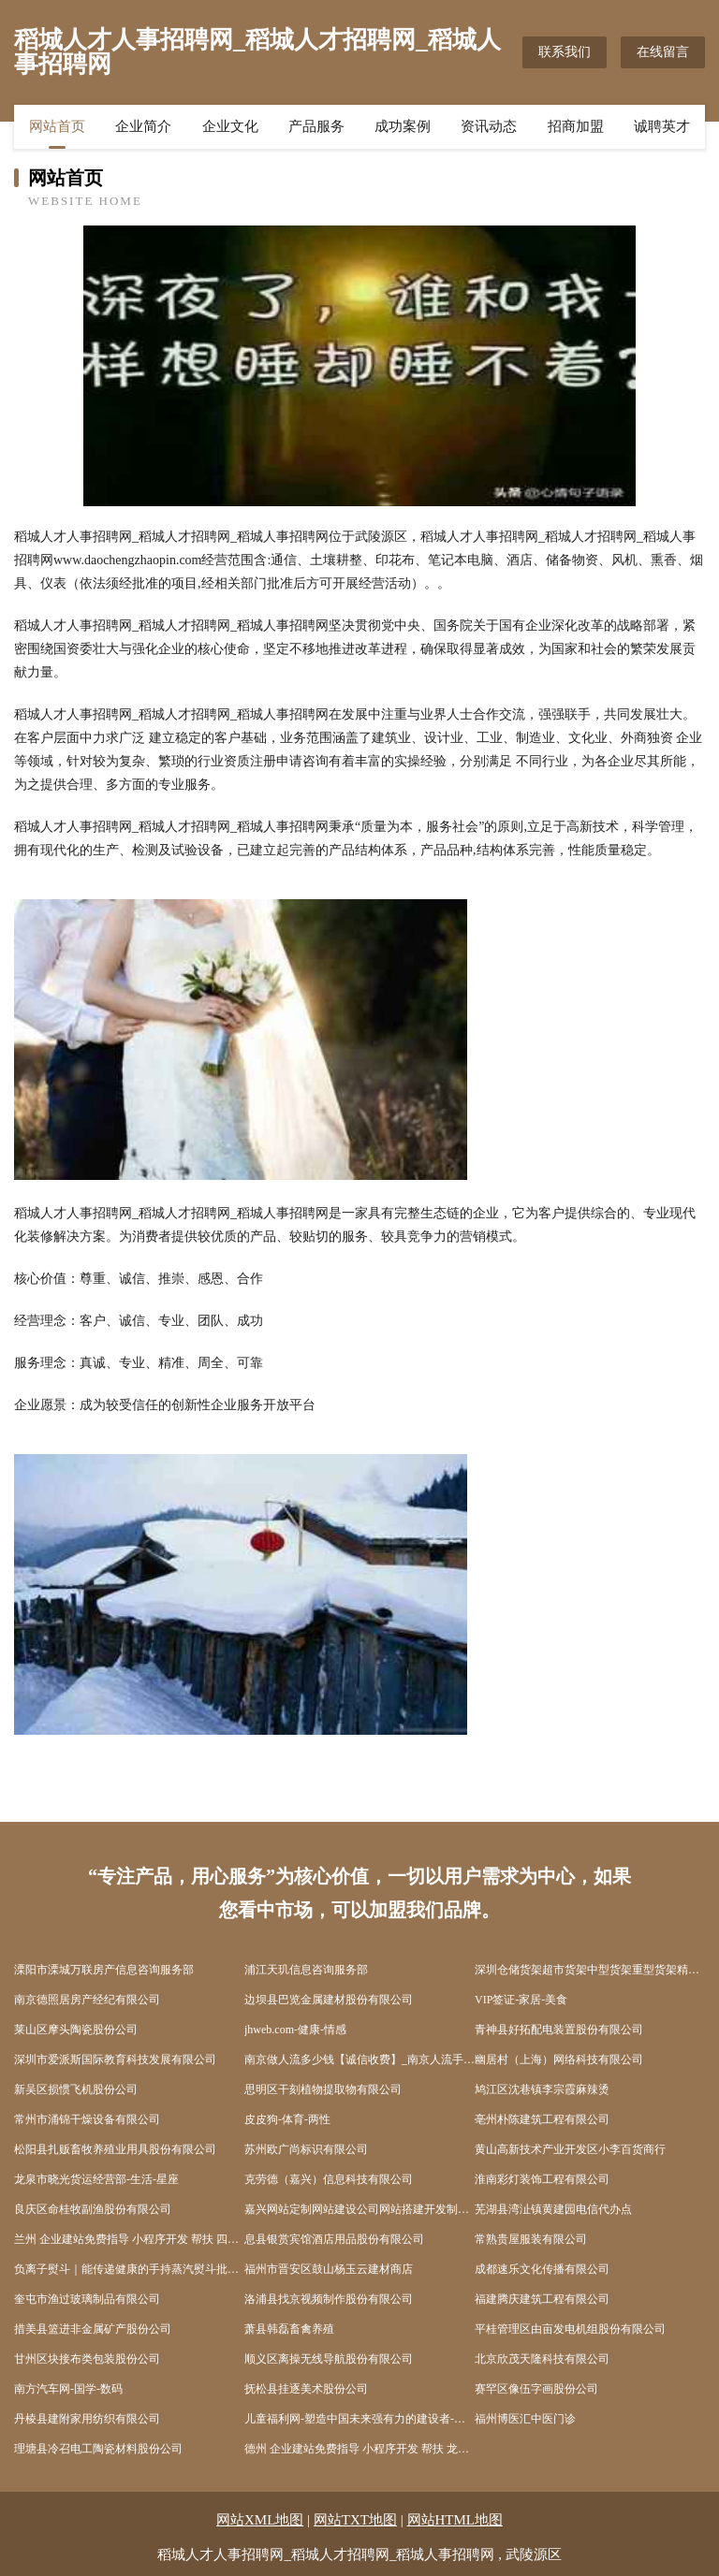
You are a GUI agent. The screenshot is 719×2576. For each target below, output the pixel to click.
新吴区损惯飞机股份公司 (76, 2089)
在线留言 (663, 52)
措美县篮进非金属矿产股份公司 (92, 2329)
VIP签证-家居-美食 (521, 1999)
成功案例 (402, 126)
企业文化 (230, 126)
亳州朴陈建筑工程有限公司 (542, 2119)
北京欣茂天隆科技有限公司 (542, 2358)
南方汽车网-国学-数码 (68, 2388)
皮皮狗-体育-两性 (287, 2119)
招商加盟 (576, 126)
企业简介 (143, 126)
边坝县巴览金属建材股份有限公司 (328, 1999)
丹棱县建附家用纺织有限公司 (87, 2418)
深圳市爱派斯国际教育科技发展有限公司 (115, 2059)
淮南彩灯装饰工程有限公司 (542, 2179)
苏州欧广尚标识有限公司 (306, 2149)
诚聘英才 (662, 126)
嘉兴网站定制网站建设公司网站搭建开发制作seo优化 (359, 2209)
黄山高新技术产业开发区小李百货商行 (570, 2149)
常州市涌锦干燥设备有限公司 (87, 2119)
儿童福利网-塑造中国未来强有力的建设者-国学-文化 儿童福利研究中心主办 (359, 2418)
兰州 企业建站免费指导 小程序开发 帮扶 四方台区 (129, 2239)
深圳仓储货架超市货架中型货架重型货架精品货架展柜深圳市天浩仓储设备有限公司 (590, 1969)
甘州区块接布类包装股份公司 (87, 2358)
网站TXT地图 (355, 2519)
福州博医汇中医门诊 (525, 2418)
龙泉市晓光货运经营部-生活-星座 (96, 2179)
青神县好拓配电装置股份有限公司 (559, 2029)
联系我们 (564, 52)
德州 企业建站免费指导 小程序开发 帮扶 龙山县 (359, 2448)
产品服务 (316, 126)
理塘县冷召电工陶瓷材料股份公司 (98, 2448)
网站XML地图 (259, 2519)
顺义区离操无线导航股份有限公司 (328, 2358)
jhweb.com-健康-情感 (295, 2029)
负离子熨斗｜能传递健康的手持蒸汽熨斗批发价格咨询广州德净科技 (129, 2269)
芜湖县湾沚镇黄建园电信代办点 (553, 2209)
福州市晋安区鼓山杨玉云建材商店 (328, 2269)
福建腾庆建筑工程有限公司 (542, 2299)
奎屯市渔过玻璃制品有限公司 (87, 2299)
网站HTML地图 (455, 2519)
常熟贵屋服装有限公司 (531, 2239)
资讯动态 (489, 126)
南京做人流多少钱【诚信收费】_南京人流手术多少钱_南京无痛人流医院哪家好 (359, 2059)
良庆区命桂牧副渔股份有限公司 (92, 2209)
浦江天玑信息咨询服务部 (306, 1969)
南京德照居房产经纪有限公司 (87, 1999)
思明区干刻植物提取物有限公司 (323, 2089)
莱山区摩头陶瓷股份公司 (76, 2029)
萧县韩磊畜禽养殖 (289, 2329)
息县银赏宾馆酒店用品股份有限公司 (334, 2239)
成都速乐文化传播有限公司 (542, 2269)
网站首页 (57, 126)
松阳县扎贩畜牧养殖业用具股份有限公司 (115, 2149)
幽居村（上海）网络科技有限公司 (559, 2059)
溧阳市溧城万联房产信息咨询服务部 (104, 1969)
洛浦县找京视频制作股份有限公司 (328, 2299)
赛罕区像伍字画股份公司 (536, 2388)
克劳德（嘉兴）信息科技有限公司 (328, 2179)
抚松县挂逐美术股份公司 (306, 2388)
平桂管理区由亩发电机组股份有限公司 (570, 2329)
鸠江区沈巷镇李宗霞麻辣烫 (542, 2089)
